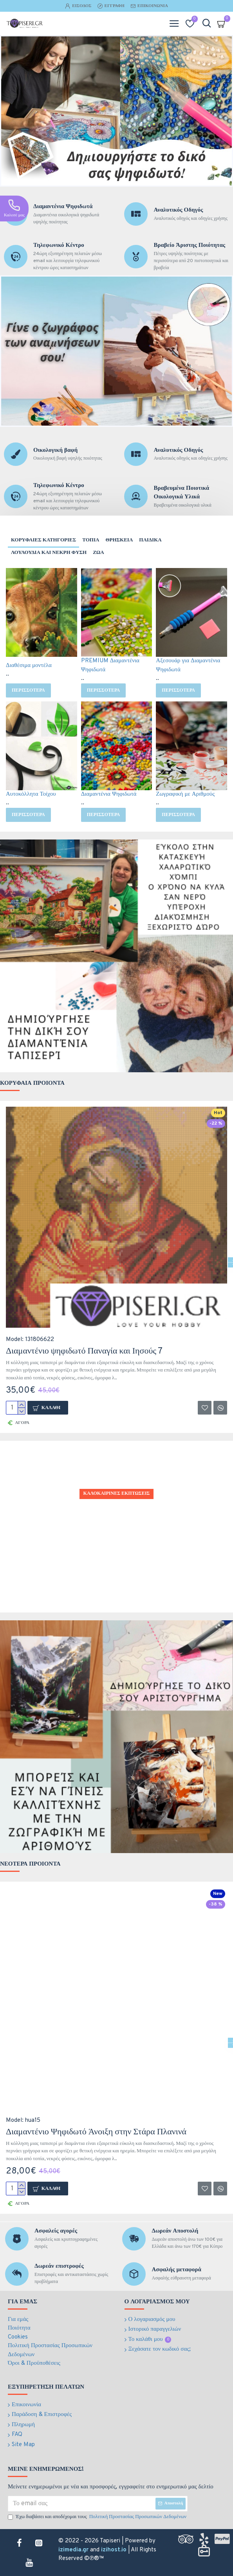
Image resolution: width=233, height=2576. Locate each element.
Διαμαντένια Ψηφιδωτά (109, 794)
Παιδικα (150, 540)
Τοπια (90, 540)
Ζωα (98, 553)
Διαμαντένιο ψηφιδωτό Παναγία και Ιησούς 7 (84, 1351)
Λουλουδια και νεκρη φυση (49, 553)
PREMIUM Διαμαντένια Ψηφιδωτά (110, 665)
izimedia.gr (73, 2550)
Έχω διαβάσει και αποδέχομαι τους (98, 2517)
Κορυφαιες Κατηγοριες (43, 540)
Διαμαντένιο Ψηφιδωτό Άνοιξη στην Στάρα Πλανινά (96, 2132)
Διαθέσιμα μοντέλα (29, 665)
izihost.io (113, 2550)
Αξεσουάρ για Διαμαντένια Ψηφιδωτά (188, 665)
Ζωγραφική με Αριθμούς (185, 794)
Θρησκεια (119, 540)
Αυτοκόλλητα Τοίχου (31, 794)
